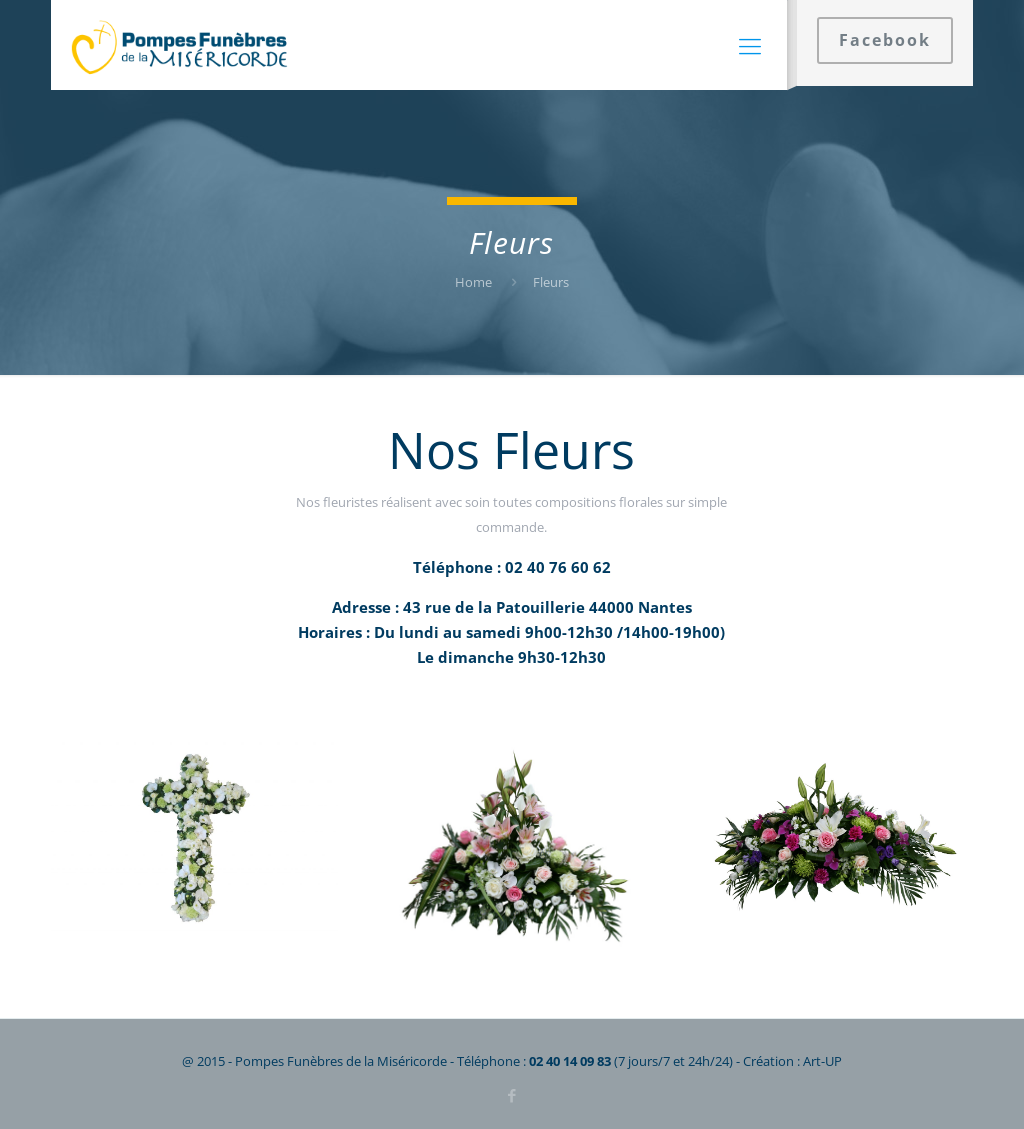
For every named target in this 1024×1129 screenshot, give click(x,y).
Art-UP (822, 1061)
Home (473, 282)
